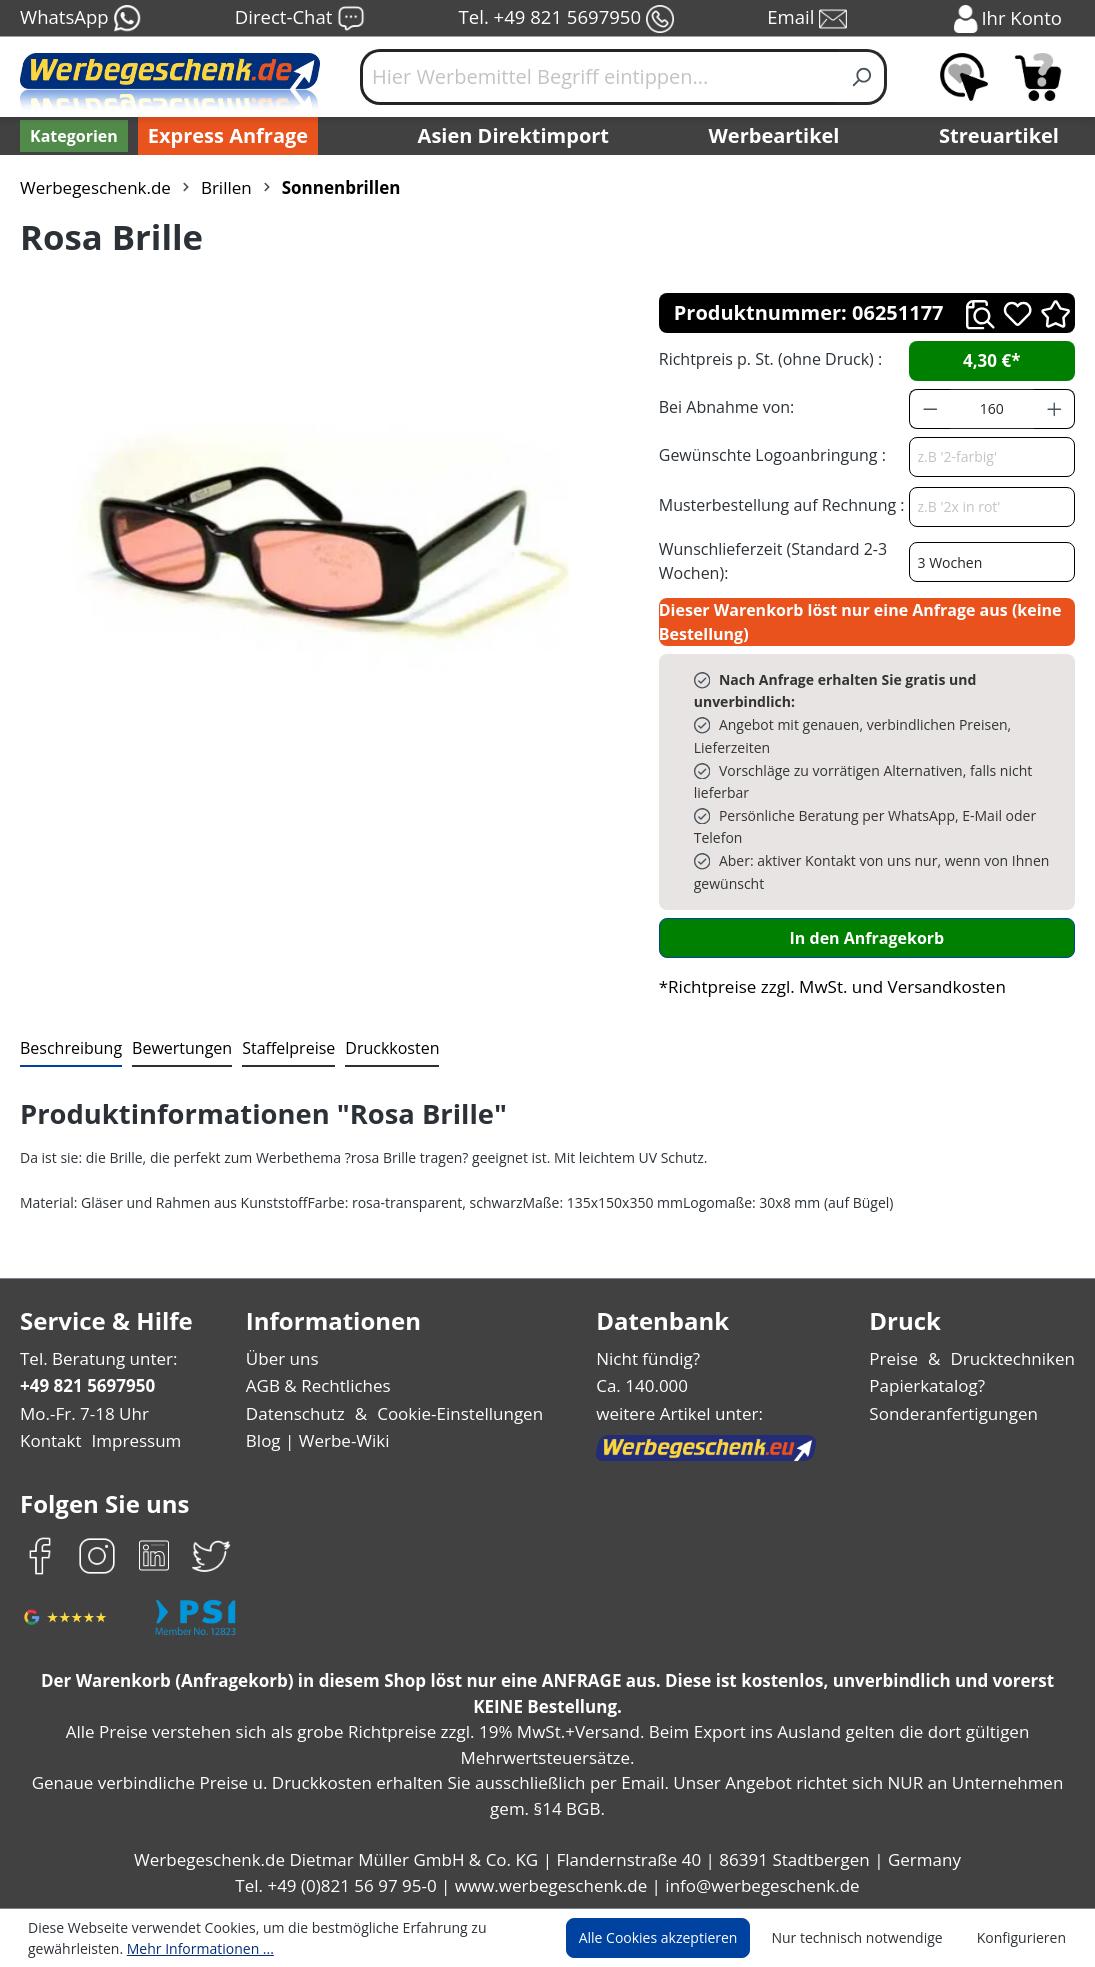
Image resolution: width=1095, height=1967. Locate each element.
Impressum (130, 1440)
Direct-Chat (299, 19)
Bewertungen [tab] (175, 1047)
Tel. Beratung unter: (94, 1358)
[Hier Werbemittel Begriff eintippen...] (599, 77)
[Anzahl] (992, 409)
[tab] (69, 1049)
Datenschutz (296, 1413)
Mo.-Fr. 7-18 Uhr (82, 1413)
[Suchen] (862, 77)
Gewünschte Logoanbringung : (768, 454)
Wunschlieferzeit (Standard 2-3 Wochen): (768, 560)
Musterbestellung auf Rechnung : (776, 504)
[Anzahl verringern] (930, 409)
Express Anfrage (223, 136)
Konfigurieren (1024, 1938)
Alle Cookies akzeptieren (677, 1938)
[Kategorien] (72, 136)
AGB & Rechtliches (321, 1385)
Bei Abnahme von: (724, 406)
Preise (902, 1358)
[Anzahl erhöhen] (1055, 409)
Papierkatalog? (934, 1385)
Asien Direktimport (514, 136)
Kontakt (49, 1440)
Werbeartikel (776, 136)
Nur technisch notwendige (868, 1938)
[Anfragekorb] (1038, 77)
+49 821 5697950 (86, 1385)
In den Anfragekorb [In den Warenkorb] (867, 937)
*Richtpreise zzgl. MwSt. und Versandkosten (826, 986)
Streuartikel (1004, 136)
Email (809, 19)
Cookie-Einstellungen (455, 1413)
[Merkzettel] (964, 77)
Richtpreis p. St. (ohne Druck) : (768, 358)
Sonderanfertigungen (957, 1413)
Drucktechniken (1016, 1358)
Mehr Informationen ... (190, 1948)
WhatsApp (79, 19)
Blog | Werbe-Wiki (316, 1440)
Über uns (283, 1358)
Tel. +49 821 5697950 (566, 19)
